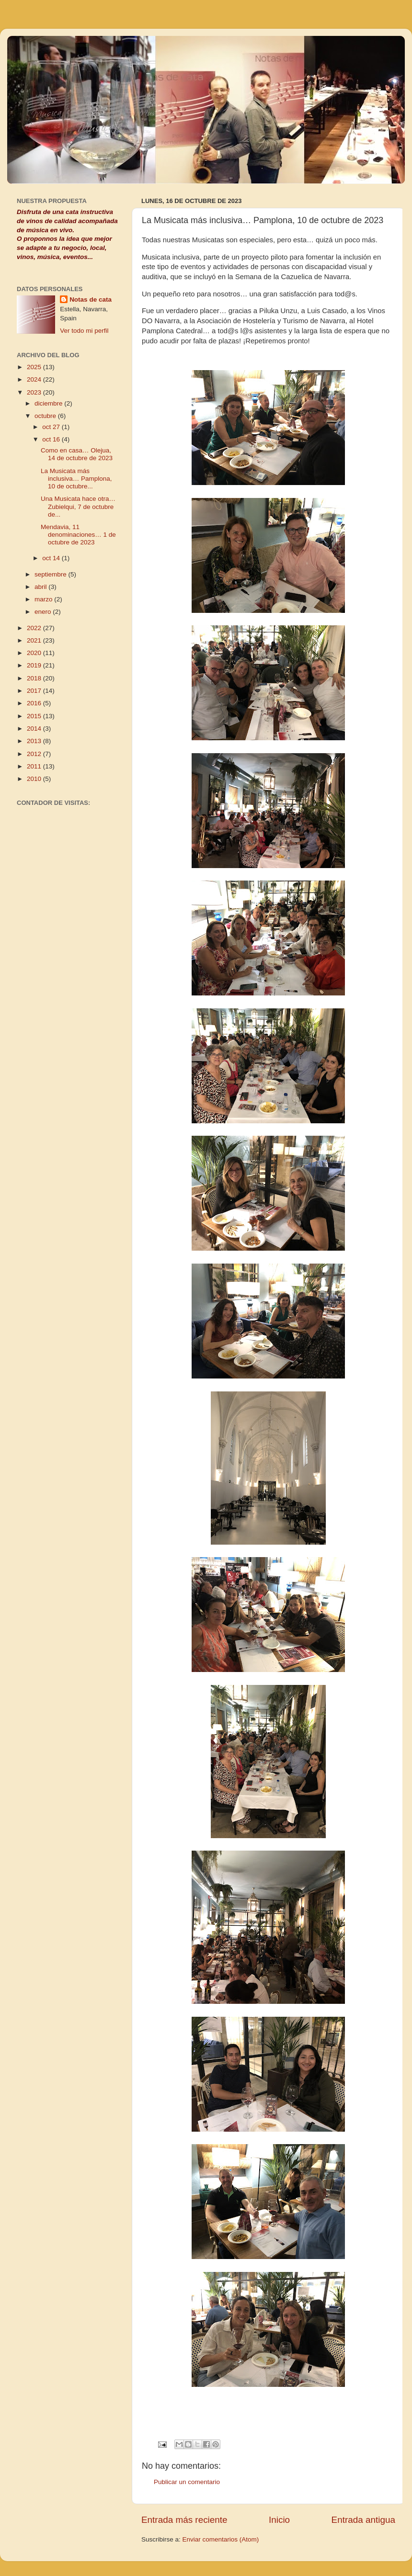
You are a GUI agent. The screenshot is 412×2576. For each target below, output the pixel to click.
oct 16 (52, 439)
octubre (46, 415)
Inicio (279, 2520)
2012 (35, 753)
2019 (35, 665)
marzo (44, 599)
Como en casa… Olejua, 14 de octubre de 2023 (77, 454)
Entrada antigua (363, 2520)
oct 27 (52, 426)
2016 (35, 703)
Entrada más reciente (184, 2520)
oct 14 (52, 558)
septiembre (51, 574)
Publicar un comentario (187, 2482)
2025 (35, 367)
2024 (35, 379)
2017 (35, 690)
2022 (35, 628)
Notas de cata (90, 299)
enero (43, 611)
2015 (35, 716)
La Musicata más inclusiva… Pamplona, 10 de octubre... (76, 478)
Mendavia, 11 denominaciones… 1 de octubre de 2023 (78, 534)
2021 (35, 640)
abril (41, 586)
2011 (35, 766)
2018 (35, 678)
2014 (35, 728)
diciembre (49, 403)
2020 (35, 652)
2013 (35, 741)
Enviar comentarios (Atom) (221, 2539)
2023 (35, 392)
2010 (35, 778)
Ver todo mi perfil (84, 330)
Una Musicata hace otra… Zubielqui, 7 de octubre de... (78, 506)
